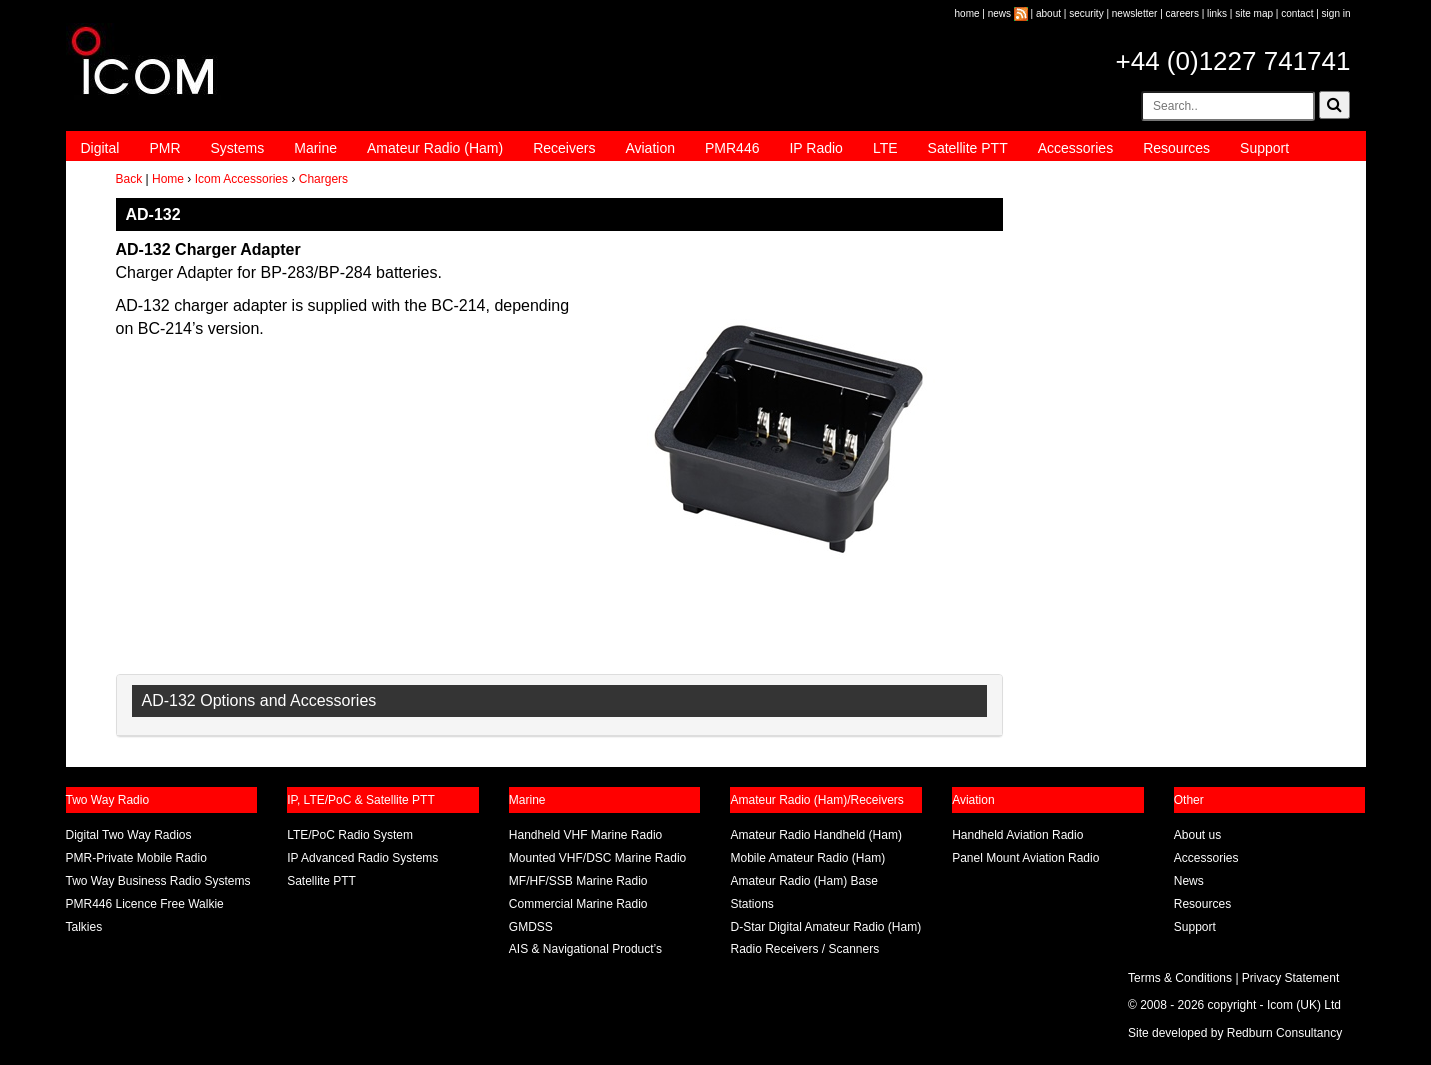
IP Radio (815, 148)
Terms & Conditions (1180, 978)
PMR (164, 148)
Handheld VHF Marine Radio (585, 835)
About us (1197, 835)
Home (168, 179)
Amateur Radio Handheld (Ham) (815, 835)
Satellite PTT (968, 148)
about (1048, 13)
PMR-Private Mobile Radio (136, 858)
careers (1182, 13)
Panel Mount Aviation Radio (1025, 858)
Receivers (564, 148)
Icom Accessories (241, 179)
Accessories (1075, 148)
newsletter (1135, 13)
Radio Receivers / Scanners (804, 949)
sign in (1336, 13)
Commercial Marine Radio (578, 904)
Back (129, 179)
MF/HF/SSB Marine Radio (578, 881)
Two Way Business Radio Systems (158, 881)
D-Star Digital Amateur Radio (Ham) (825, 927)
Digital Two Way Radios (129, 835)
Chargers (323, 179)
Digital (100, 148)
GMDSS (531, 927)
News (1189, 881)
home (967, 13)
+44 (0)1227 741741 (1233, 61)
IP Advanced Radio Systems (362, 858)
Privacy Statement (1290, 978)
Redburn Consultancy (1284, 1033)
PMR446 (732, 148)
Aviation (650, 148)
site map (1254, 13)
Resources (1176, 148)
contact (1297, 13)
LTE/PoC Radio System (350, 835)
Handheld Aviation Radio (1017, 835)
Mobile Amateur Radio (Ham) (807, 858)
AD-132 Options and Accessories (259, 700)
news (999, 13)
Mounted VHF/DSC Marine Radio (597, 858)
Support (1264, 148)
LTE (885, 148)
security (1086, 13)
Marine (315, 148)
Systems (238, 148)
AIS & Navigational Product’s (585, 949)
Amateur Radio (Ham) (435, 148)
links (1217, 13)
